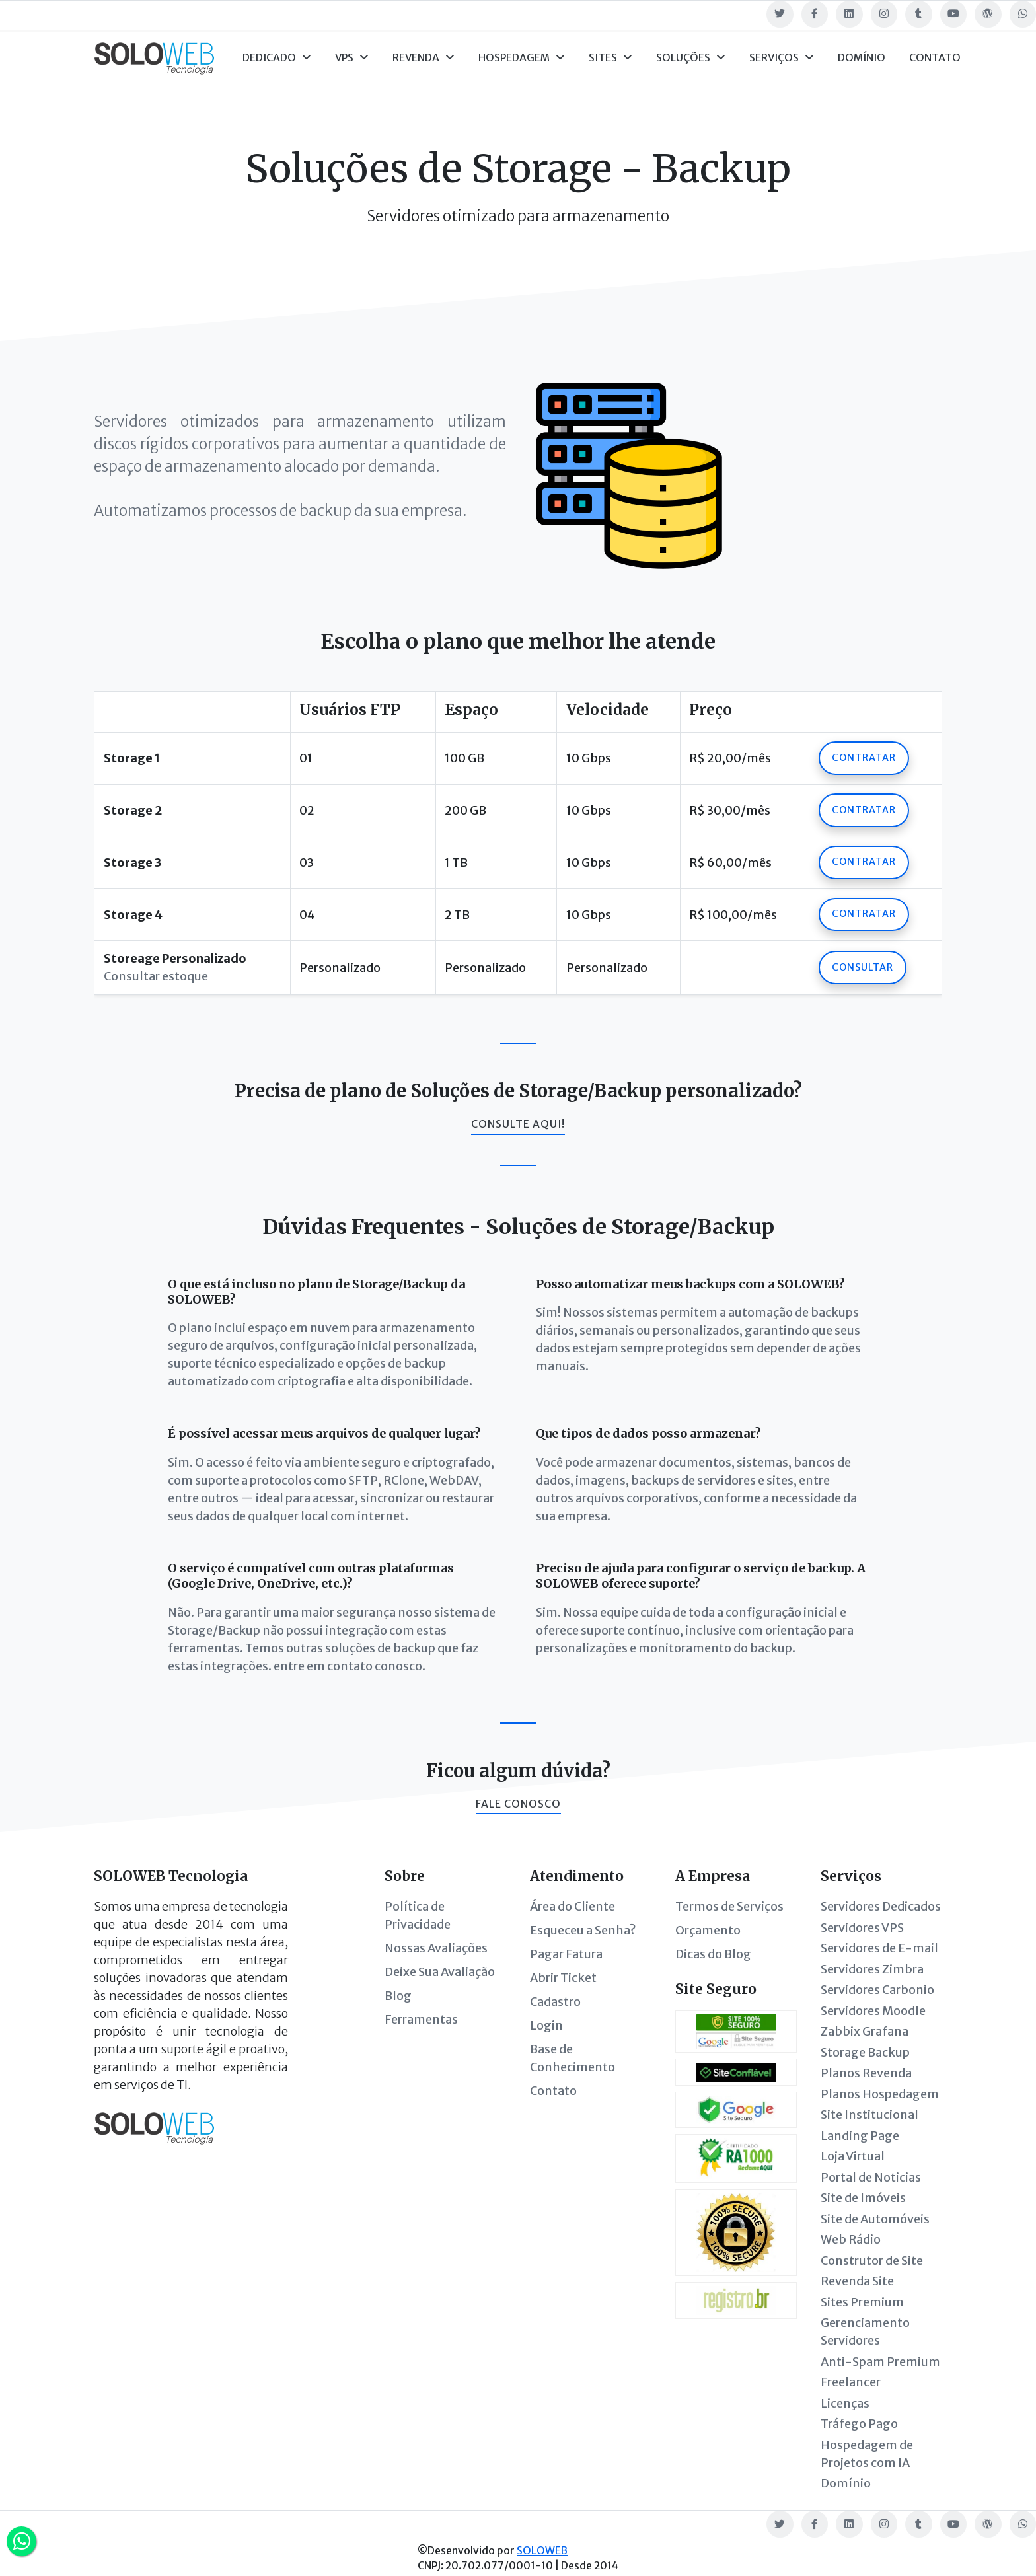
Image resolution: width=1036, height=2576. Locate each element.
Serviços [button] (781, 58)
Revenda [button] (423, 58)
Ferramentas (421, 2019)
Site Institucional (869, 2114)
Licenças (845, 2403)
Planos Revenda (866, 2072)
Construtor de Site (872, 2260)
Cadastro (555, 2001)
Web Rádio (851, 2239)
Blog (398, 1995)
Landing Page (860, 2135)
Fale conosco (518, 1804)
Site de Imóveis (863, 2197)
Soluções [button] (690, 58)
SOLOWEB (542, 2550)
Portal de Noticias (871, 2177)
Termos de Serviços (729, 1906)
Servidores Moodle (873, 2010)
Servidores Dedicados (881, 1906)
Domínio (861, 58)
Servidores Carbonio (877, 1989)
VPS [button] (352, 58)
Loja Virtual (853, 2156)
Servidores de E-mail (879, 1948)
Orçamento (708, 1930)
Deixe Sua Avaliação (440, 1971)
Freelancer (851, 2382)
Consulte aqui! (518, 1124)
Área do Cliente (572, 1906)
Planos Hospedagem (880, 2094)
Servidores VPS (862, 1927)
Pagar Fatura (566, 1954)
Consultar (862, 967)
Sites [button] (610, 58)
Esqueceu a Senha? (583, 1930)
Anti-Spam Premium (880, 2361)
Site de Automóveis (875, 2218)
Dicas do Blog (713, 1954)
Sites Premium (862, 2302)
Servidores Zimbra (872, 1969)
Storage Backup (865, 2052)
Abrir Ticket (563, 1977)
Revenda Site (857, 2281)
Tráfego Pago (859, 2423)
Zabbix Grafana (864, 2031)
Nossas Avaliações (436, 1948)
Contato (935, 58)
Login (546, 2025)
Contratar (864, 758)
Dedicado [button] (276, 58)
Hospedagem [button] (521, 58)
